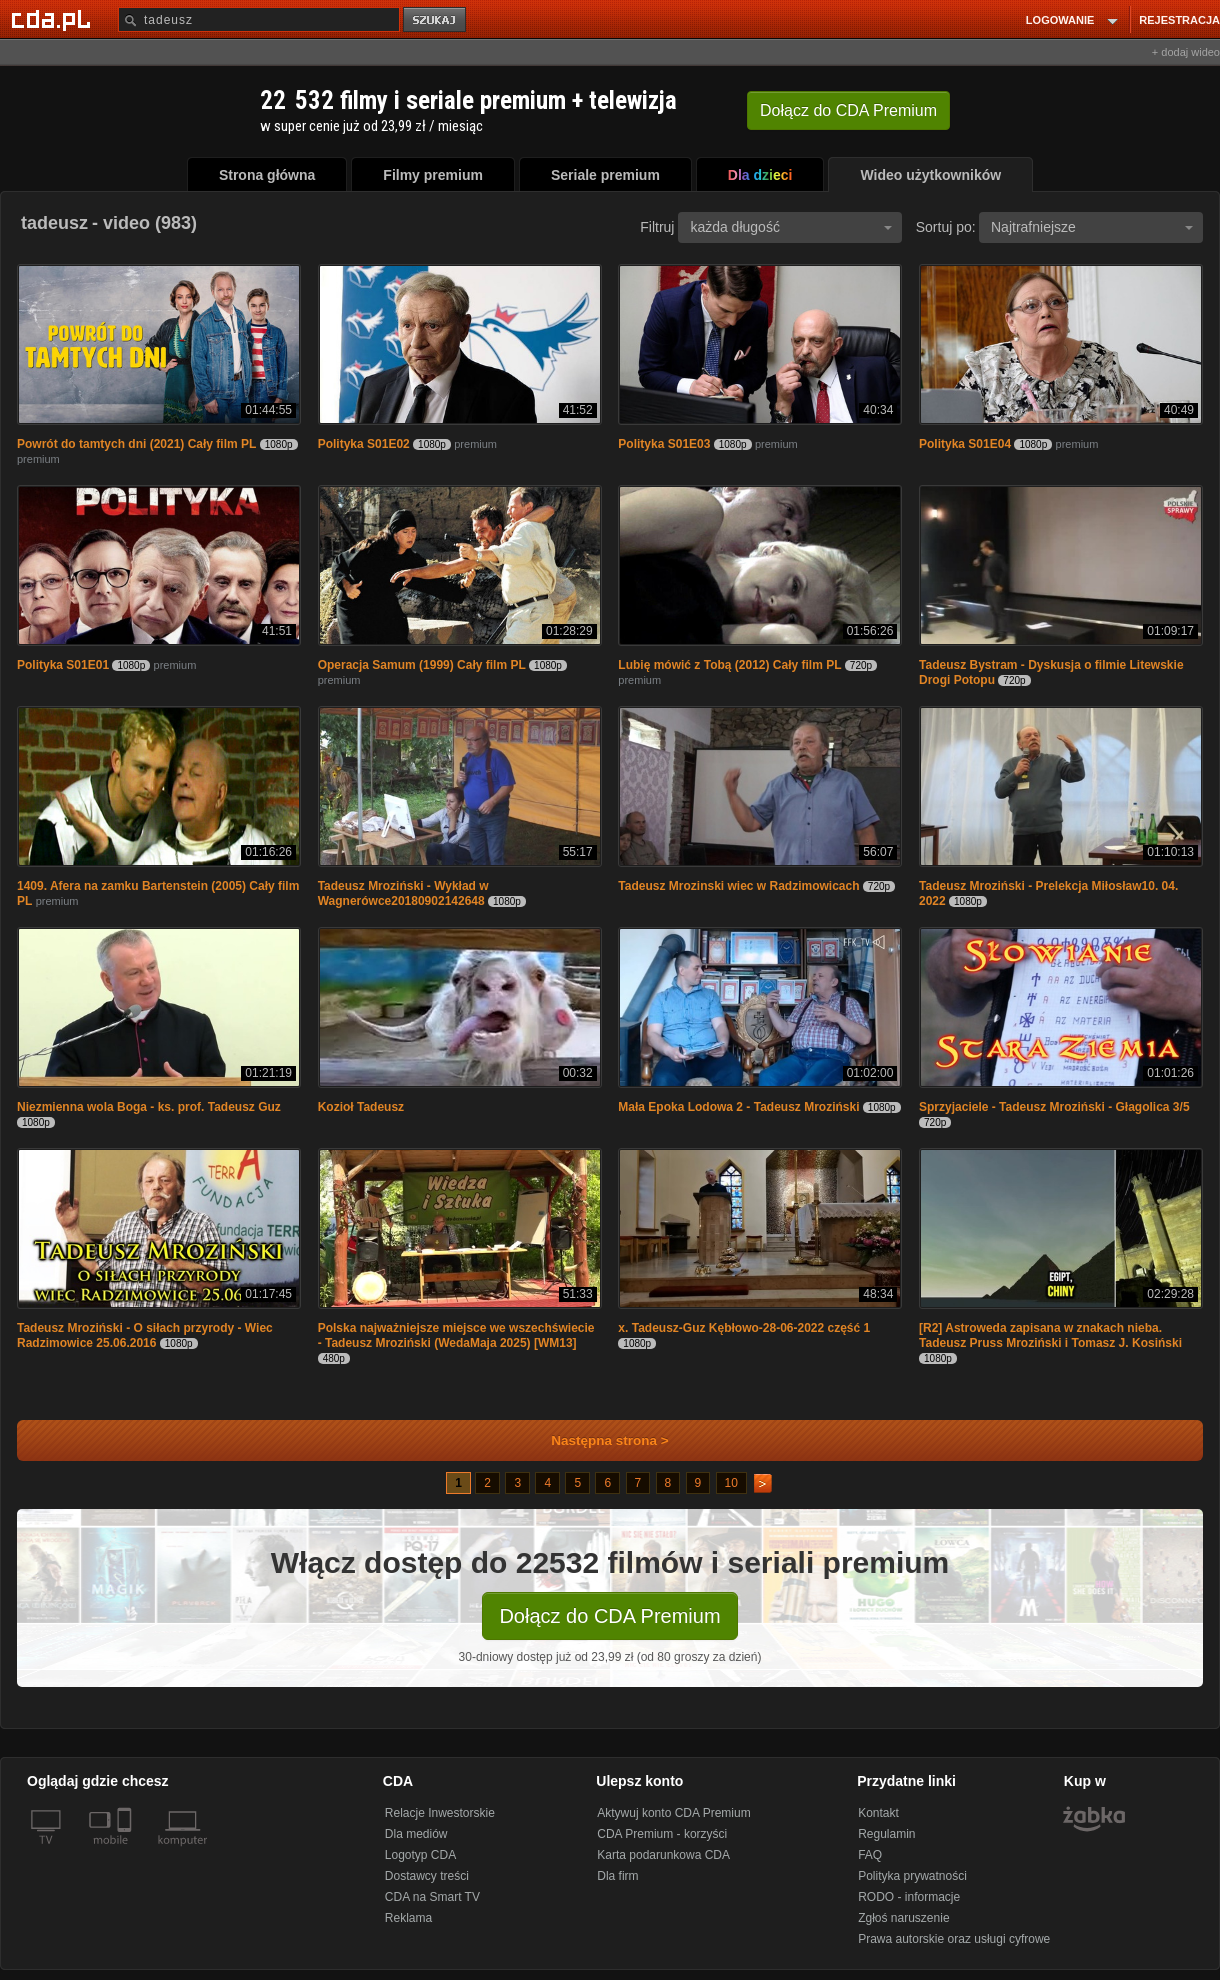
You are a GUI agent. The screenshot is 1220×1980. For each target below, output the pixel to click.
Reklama (408, 1918)
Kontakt (878, 1813)
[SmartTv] (126, 1852)
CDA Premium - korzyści (662, 1834)
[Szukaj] (259, 19)
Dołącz (848, 110)
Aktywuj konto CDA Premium (673, 1813)
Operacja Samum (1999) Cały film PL (422, 665)
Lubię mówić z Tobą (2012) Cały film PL (729, 665)
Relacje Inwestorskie (440, 1813)
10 (731, 1483)
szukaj (436, 20)
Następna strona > (596, 1440)
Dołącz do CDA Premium (609, 1616)
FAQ (870, 1855)
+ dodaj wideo (1186, 52)
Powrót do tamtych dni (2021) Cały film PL (136, 444)
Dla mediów (416, 1834)
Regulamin (886, 1834)
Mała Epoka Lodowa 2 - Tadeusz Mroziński (738, 1107)
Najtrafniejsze (1092, 227)
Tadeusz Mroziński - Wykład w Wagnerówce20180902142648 (403, 893)
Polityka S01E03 (664, 444)
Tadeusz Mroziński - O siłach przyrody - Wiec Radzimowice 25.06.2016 (145, 1335)
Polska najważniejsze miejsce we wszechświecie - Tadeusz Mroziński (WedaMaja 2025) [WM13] (456, 1335)
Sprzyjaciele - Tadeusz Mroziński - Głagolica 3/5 (1054, 1107)
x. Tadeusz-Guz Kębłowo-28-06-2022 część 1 (744, 1328)
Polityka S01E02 (364, 444)
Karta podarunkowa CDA (663, 1855)
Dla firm (617, 1876)
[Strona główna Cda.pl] (54, 19)
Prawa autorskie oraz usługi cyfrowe (954, 1939)
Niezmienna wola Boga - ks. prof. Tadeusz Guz (149, 1107)
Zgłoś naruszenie (903, 1918)
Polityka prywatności (912, 1876)
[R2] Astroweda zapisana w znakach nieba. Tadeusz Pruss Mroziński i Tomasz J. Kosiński (1050, 1335)
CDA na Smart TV (432, 1897)
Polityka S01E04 (965, 444)
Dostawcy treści (427, 1876)
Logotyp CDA (420, 1855)
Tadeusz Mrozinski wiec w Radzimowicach (738, 886)
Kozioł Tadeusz (361, 1107)
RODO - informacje (909, 1897)
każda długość (791, 227)
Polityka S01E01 (63, 665)
